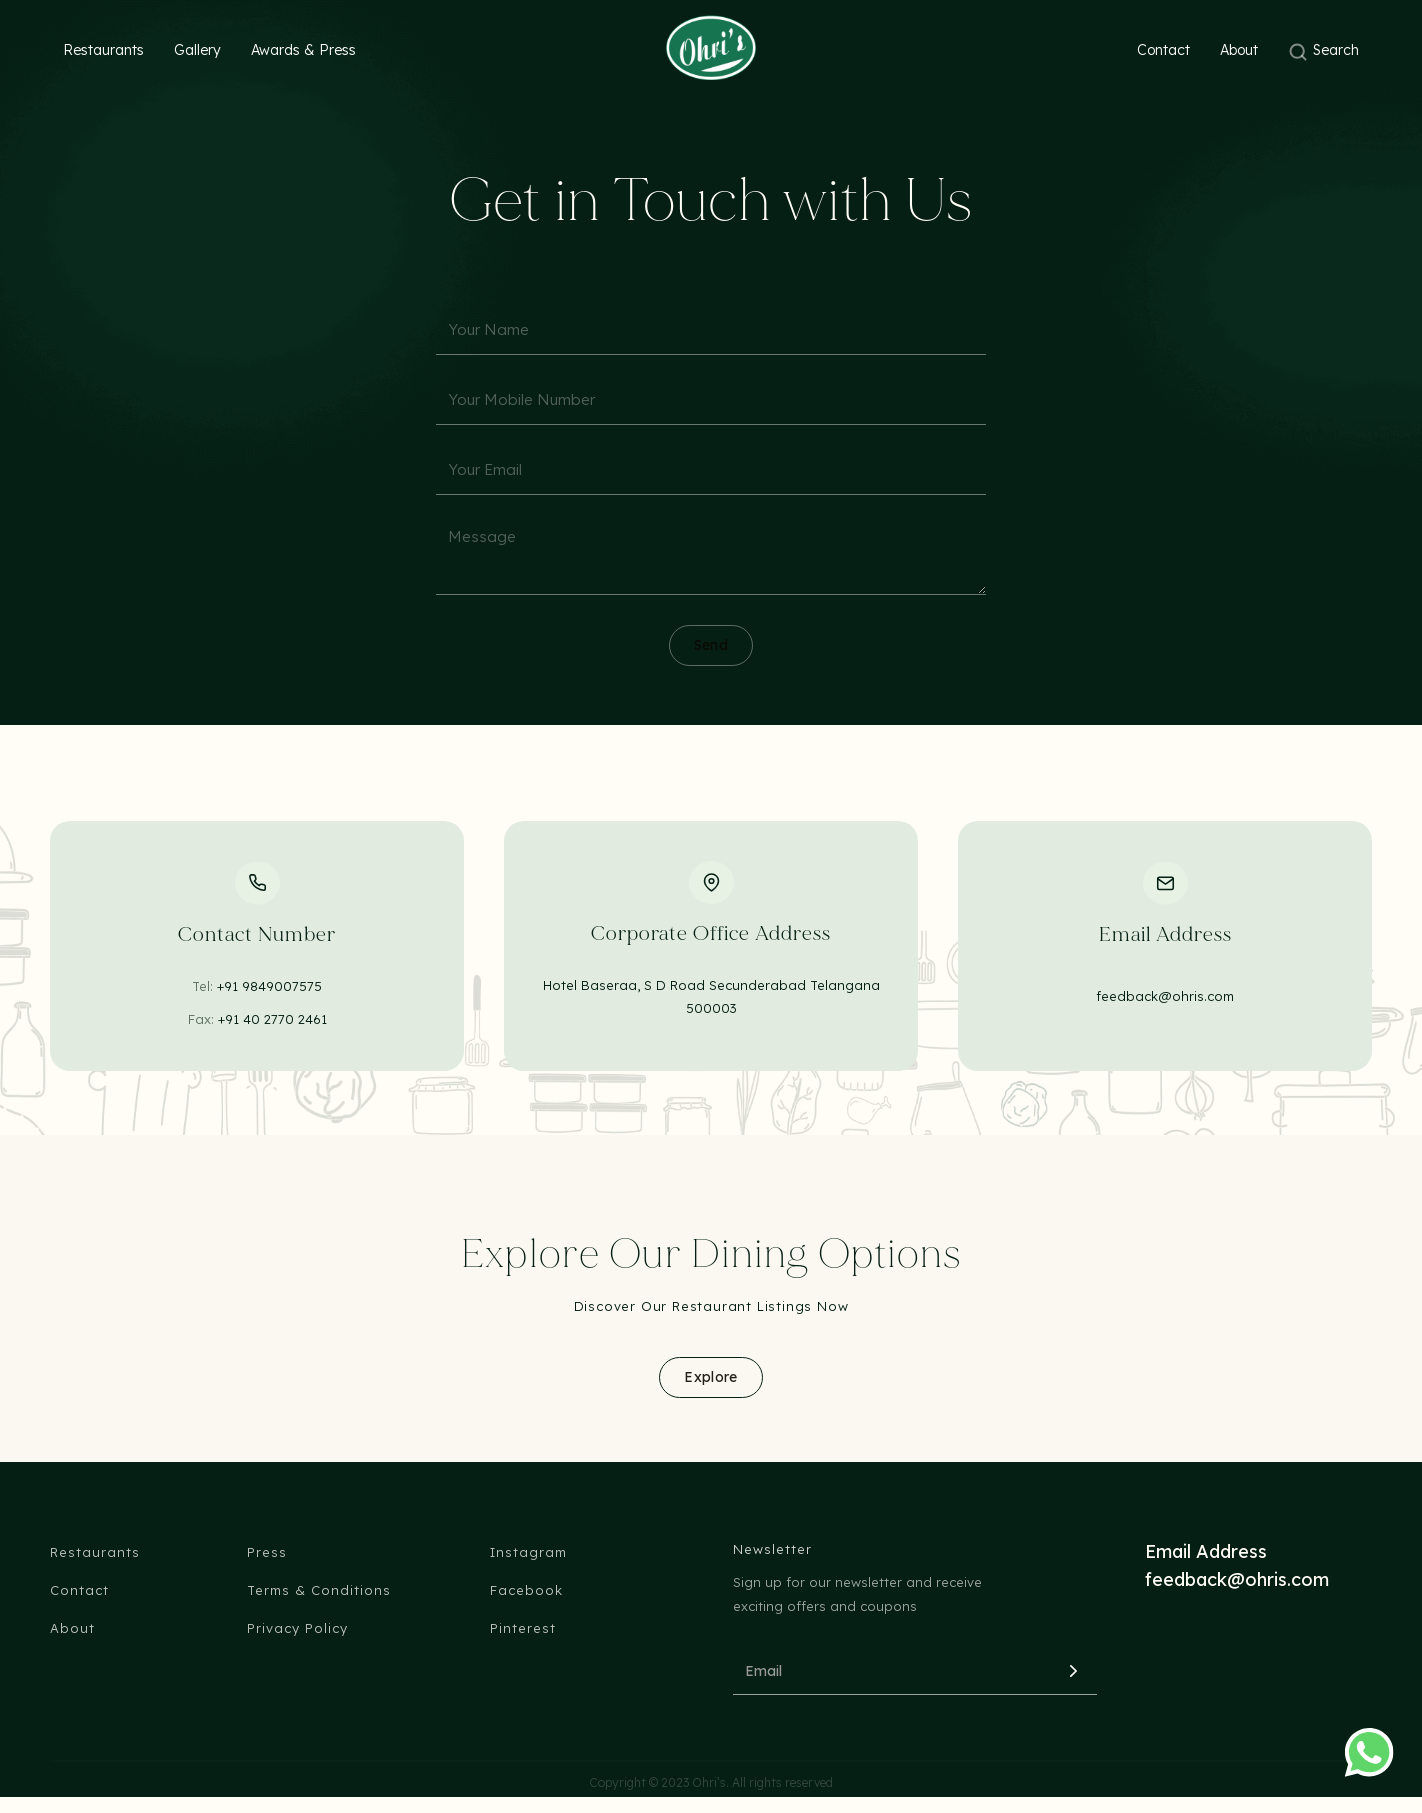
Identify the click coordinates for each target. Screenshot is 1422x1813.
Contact (1163, 50)
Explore (710, 1377)
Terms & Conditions (319, 1590)
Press (267, 1552)
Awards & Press (303, 50)
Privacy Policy (297, 1628)
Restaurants (103, 50)
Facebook (526, 1590)
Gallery (197, 50)
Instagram (528, 1552)
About (1239, 50)
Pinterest (523, 1628)
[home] (711, 47)
